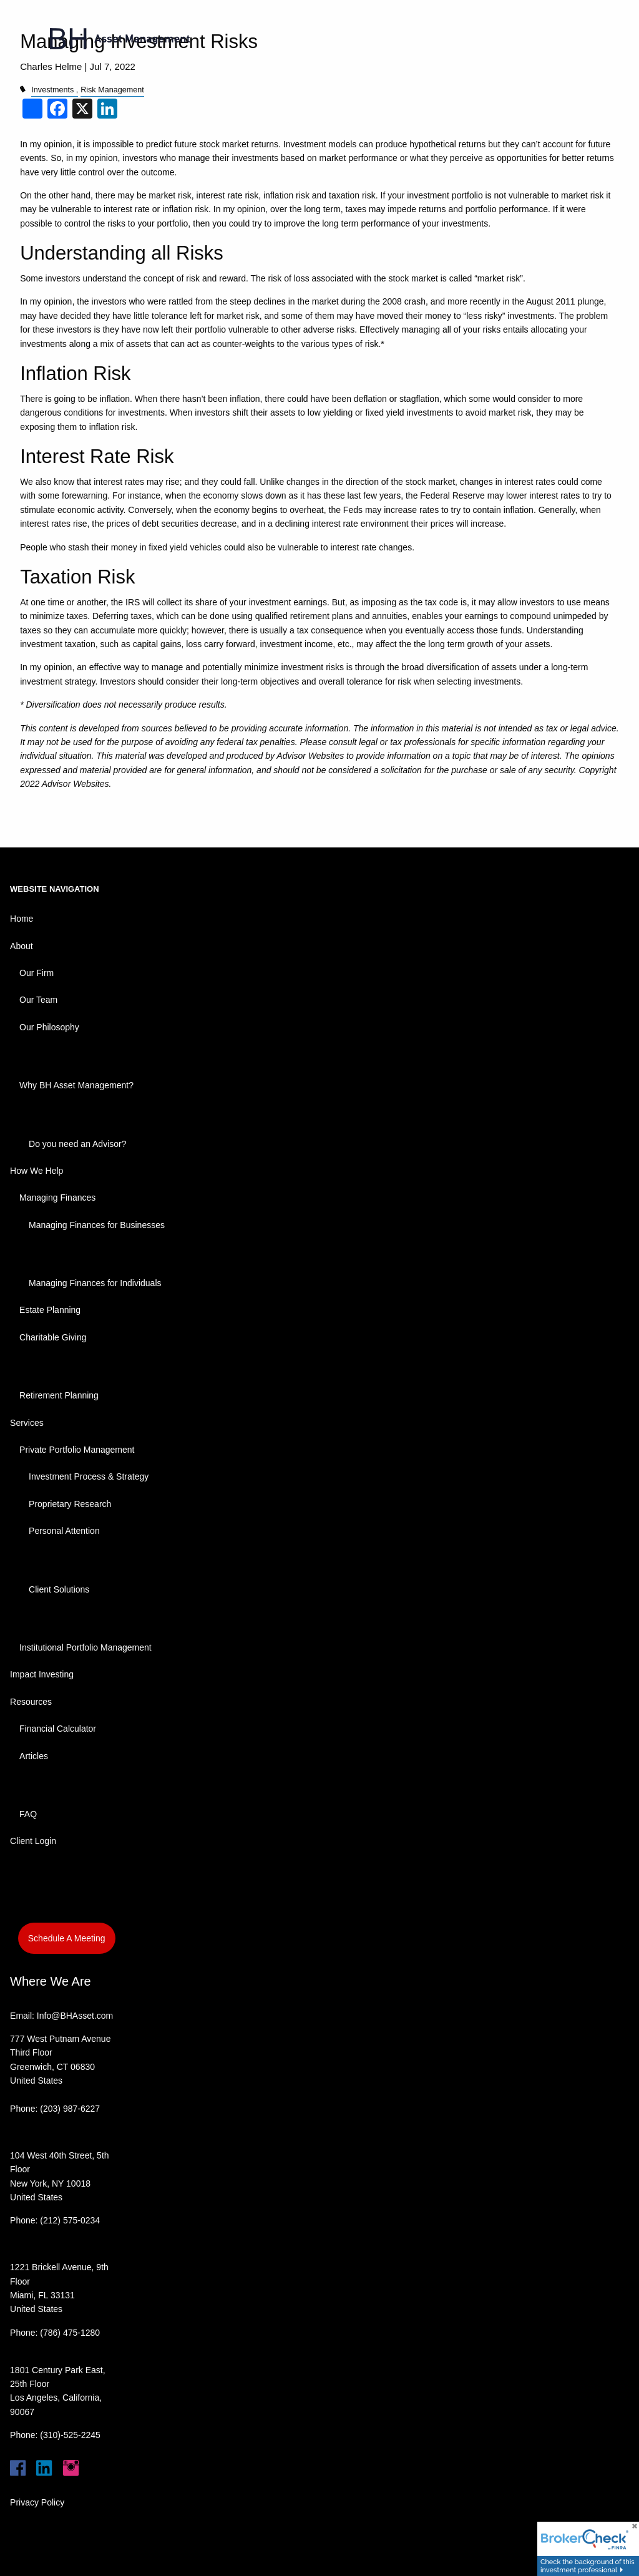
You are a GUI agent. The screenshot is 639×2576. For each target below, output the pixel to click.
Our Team (38, 1000)
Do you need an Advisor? (77, 1144)
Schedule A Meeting (66, 1938)
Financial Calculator (57, 1729)
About (21, 946)
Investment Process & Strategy (89, 1476)
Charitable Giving (52, 1337)
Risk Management (112, 89)
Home (21, 919)
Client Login (33, 1841)
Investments (52, 89)
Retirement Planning (59, 1395)
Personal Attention (64, 1531)
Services (27, 1423)
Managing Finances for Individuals (95, 1283)
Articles (33, 1756)
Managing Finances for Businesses (97, 1225)
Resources (31, 1702)
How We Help (36, 1171)
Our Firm (36, 973)
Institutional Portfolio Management (85, 1647)
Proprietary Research (70, 1504)
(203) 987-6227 (70, 2109)
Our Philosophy (49, 1027)
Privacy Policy (37, 2502)
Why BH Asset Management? (76, 1085)
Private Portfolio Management (76, 1450)
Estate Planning (49, 1310)
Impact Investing (42, 1674)
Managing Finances (57, 1198)
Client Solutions (59, 1589)
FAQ (28, 1814)
